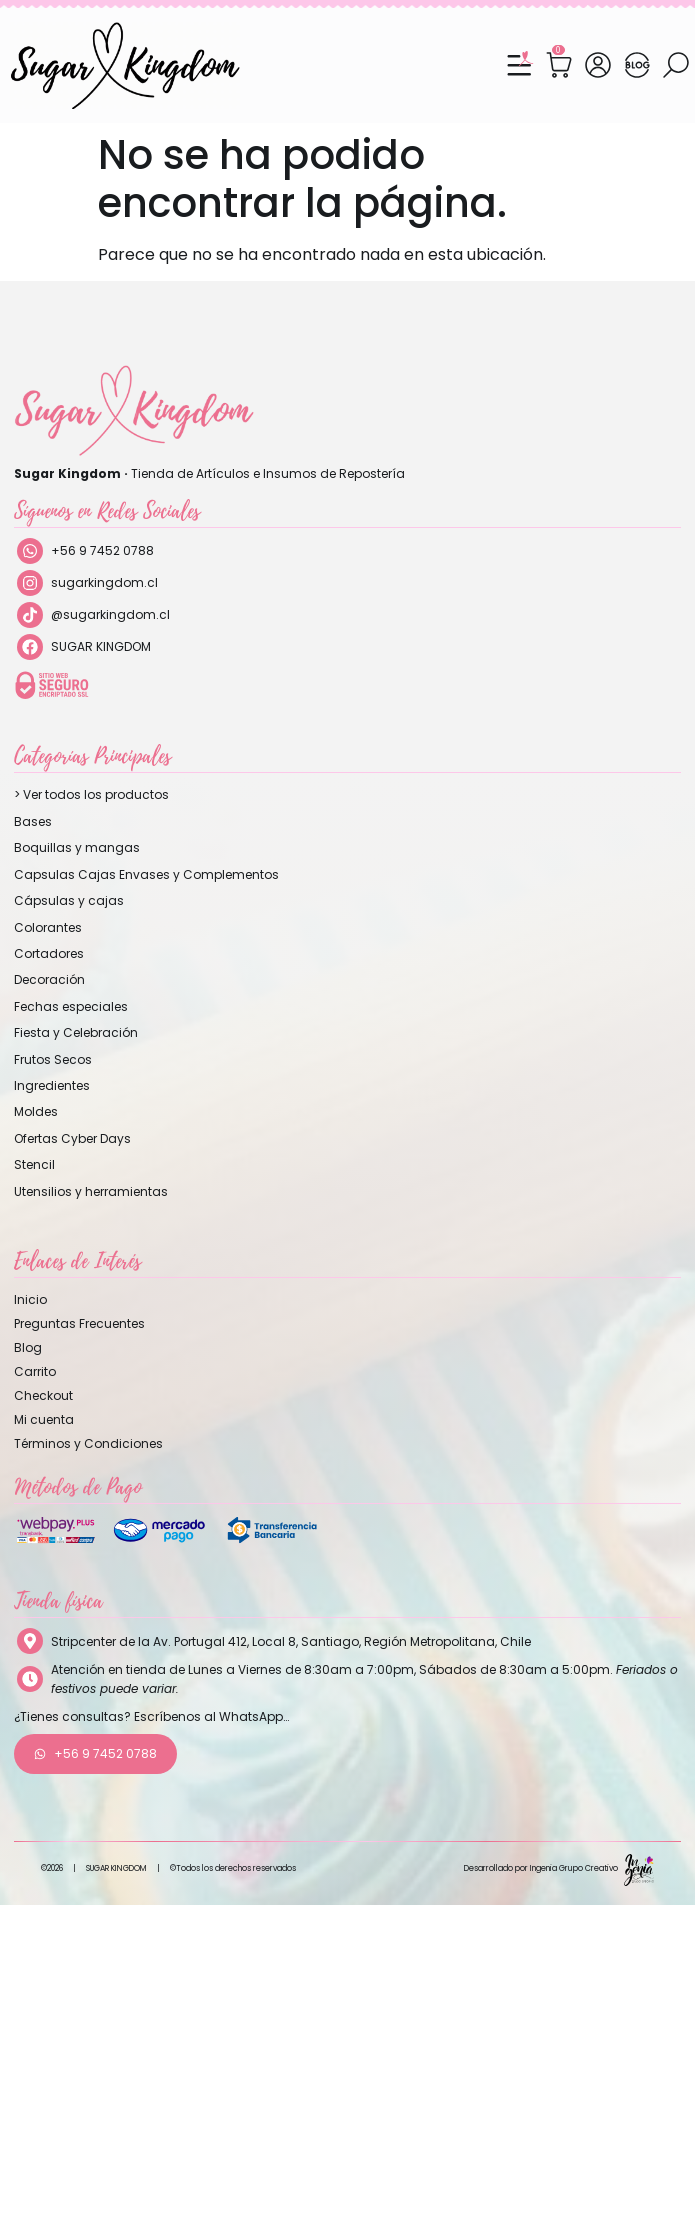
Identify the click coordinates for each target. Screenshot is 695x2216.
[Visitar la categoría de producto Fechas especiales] (347, 1007)
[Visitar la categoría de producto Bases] (347, 822)
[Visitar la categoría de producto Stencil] (347, 1165)
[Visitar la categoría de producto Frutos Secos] (347, 1060)
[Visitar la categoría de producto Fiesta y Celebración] (347, 1033)
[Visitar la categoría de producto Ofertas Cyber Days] (347, 1139)
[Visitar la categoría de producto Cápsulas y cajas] (347, 901)
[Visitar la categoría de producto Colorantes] (347, 928)
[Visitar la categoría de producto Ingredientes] (347, 1086)
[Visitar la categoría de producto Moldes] (347, 1112)
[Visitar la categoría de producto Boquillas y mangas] (347, 848)
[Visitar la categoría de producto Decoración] (347, 980)
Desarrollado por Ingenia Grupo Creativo (541, 1868)
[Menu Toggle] (519, 65)
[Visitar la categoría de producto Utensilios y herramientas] (347, 1192)
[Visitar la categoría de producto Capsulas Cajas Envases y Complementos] (347, 875)
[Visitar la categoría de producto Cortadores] (347, 954)
